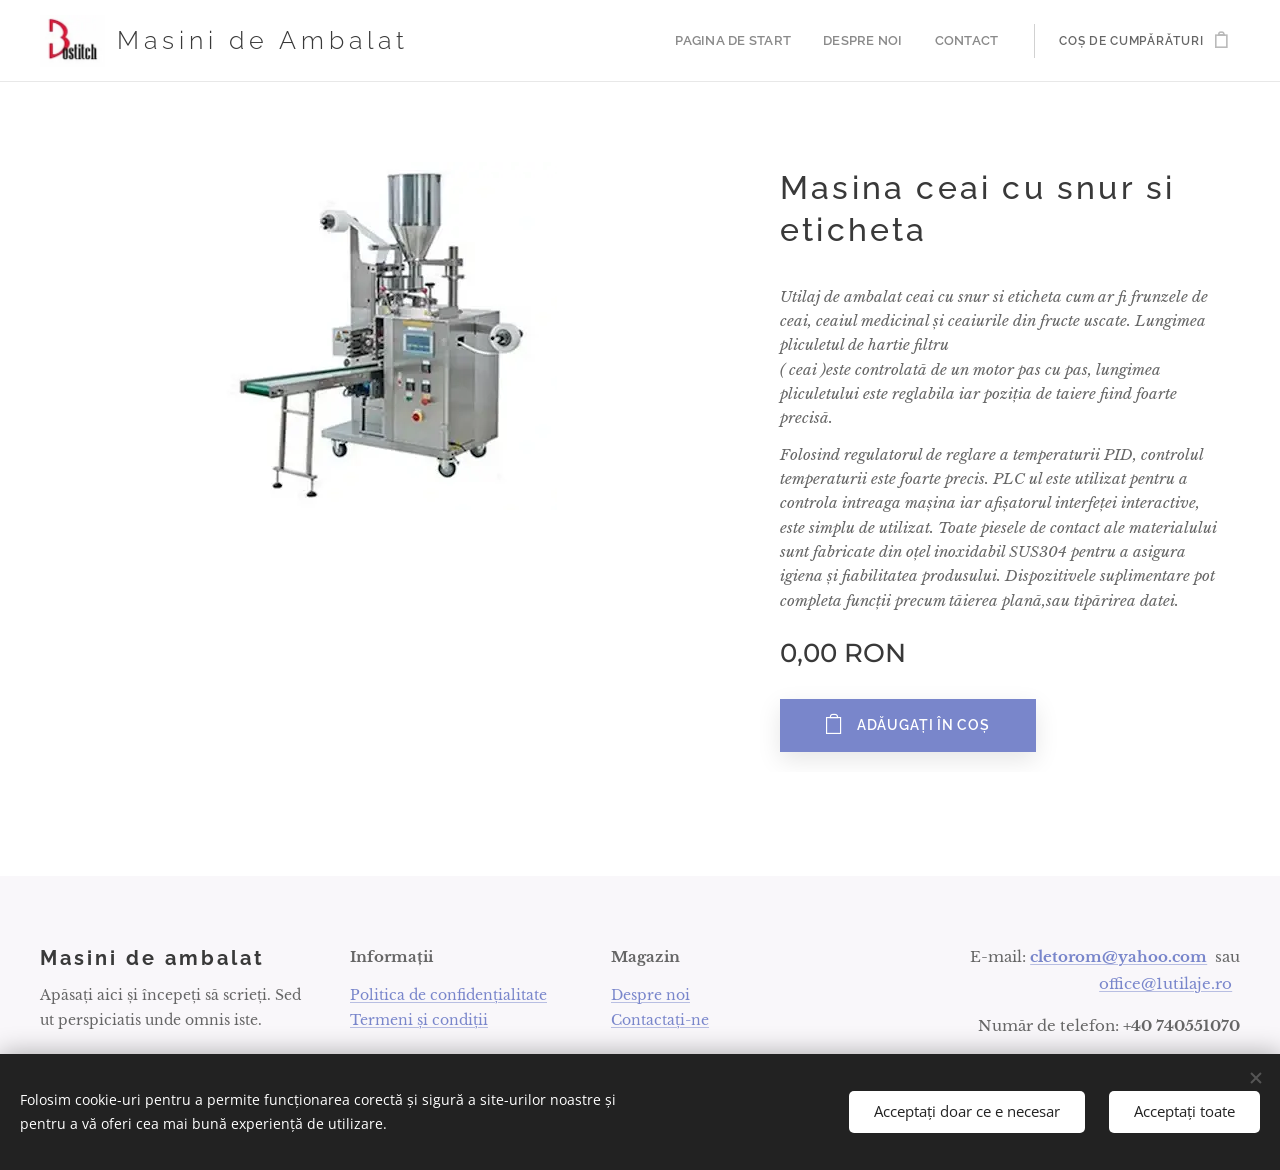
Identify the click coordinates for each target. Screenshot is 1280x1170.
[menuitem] (747, 41)
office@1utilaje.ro (1165, 983)
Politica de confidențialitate (448, 995)
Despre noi (650, 995)
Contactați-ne (660, 1020)
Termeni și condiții (419, 1020)
